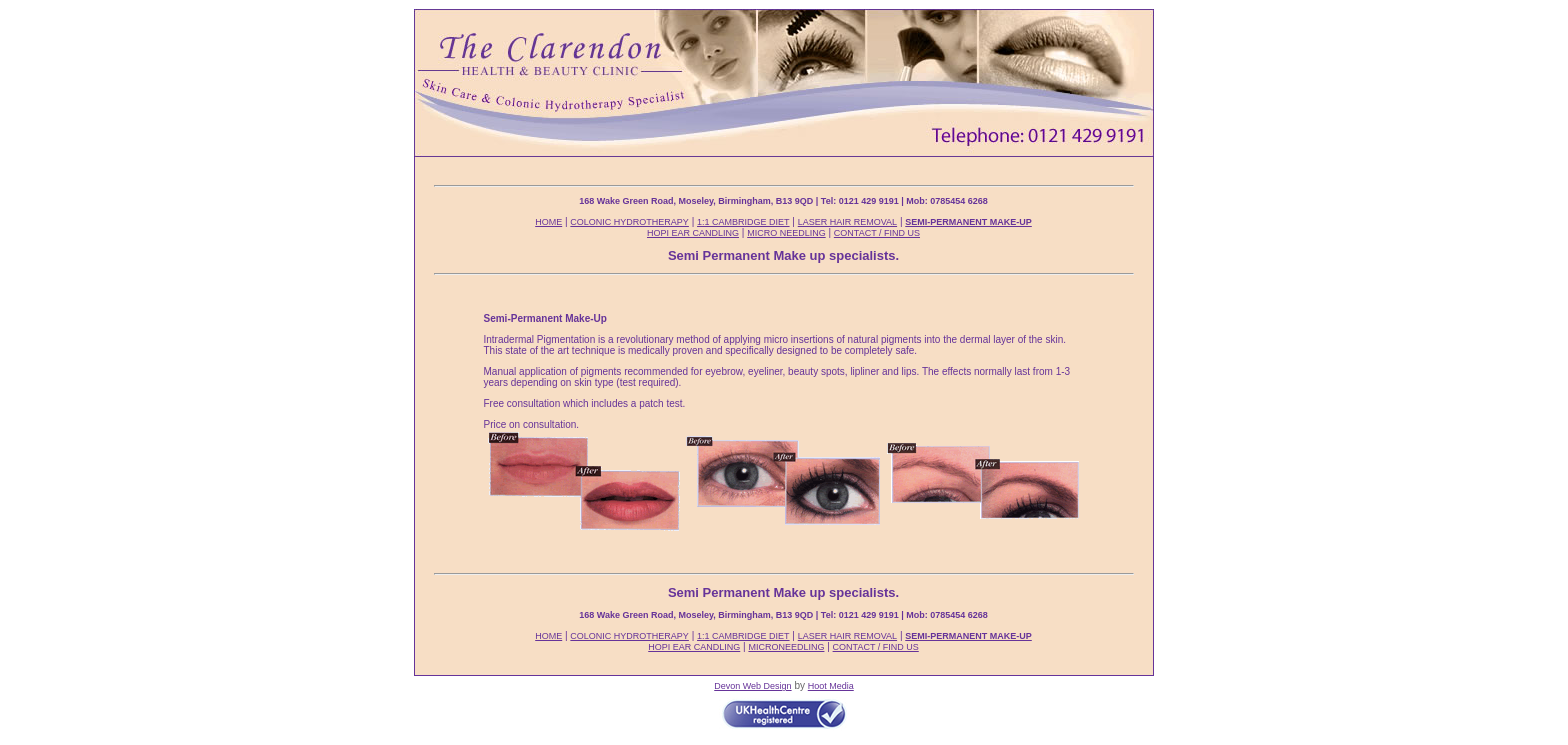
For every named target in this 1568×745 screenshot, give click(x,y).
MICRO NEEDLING (786, 233)
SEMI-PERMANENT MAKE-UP (968, 222)
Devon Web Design (752, 686)
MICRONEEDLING (786, 647)
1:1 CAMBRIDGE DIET (743, 222)
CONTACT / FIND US (877, 233)
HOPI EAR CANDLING (693, 233)
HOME (548, 222)
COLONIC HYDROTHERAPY (629, 222)
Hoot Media (831, 686)
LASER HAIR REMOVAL (847, 222)
